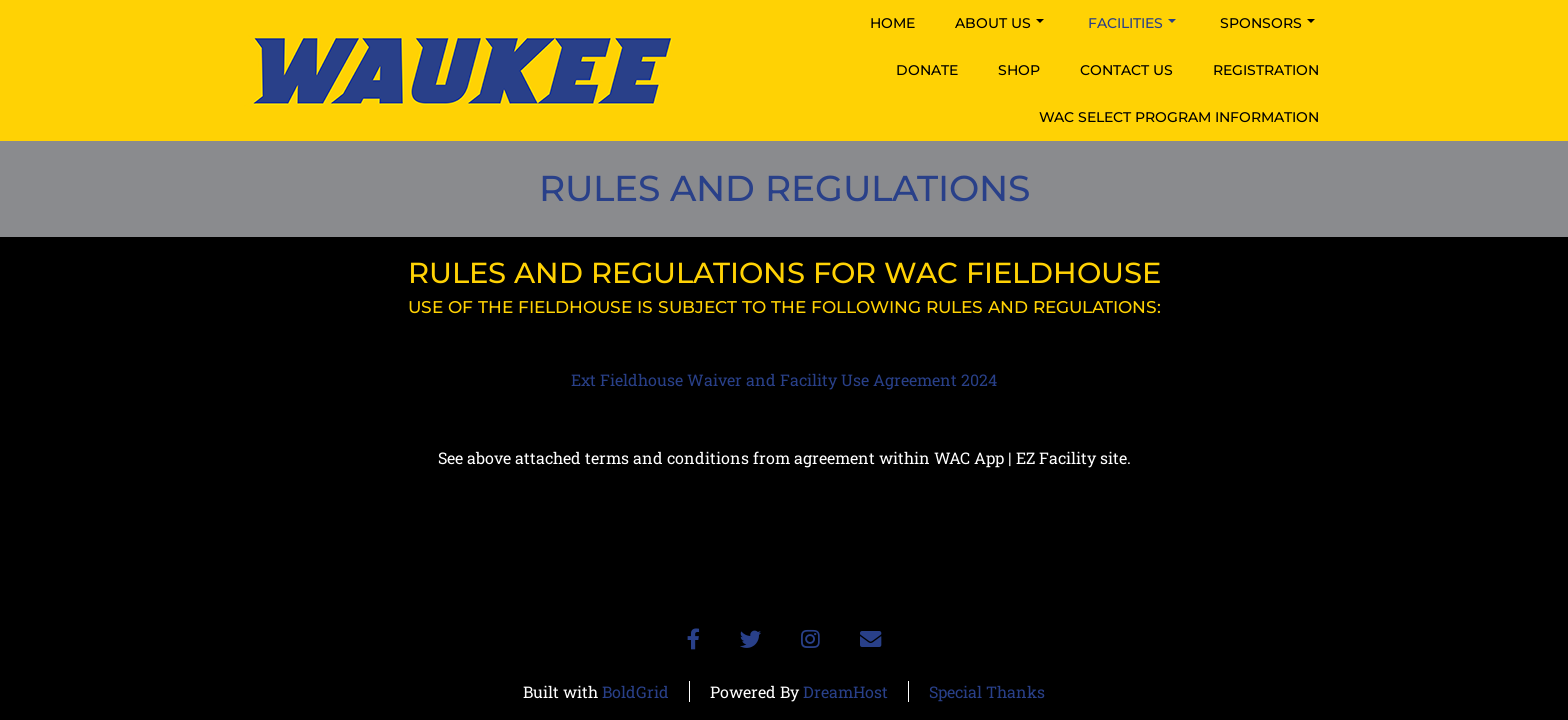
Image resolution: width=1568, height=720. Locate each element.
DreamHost (845, 691)
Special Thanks (987, 691)
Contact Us (1126, 70)
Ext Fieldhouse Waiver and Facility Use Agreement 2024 (784, 379)
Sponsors (1267, 23)
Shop (1019, 70)
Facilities (1132, 23)
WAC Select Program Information (1179, 117)
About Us (999, 23)
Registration (1266, 70)
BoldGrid (635, 691)
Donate (927, 70)
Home (892, 23)
